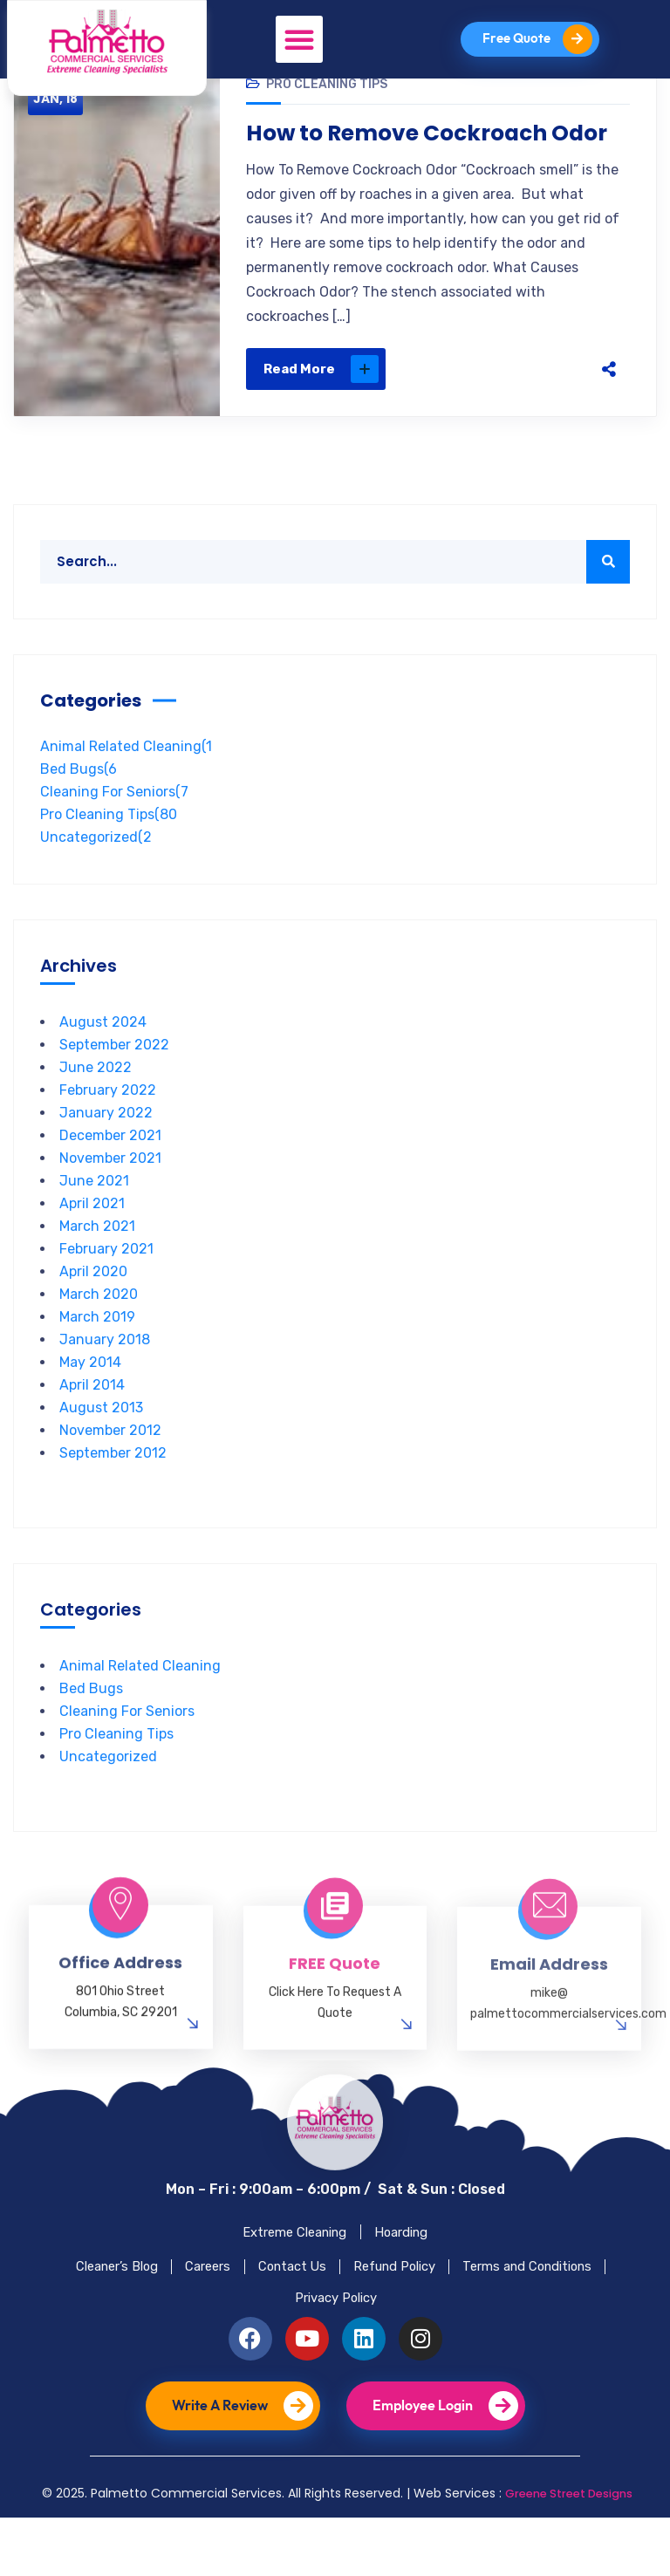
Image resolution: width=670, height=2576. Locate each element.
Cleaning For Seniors (114, 824)
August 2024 (103, 1054)
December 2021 (110, 1167)
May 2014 (90, 1394)
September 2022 (114, 1077)
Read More (321, 401)
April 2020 (93, 1303)
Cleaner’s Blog (172, 2312)
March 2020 (98, 1326)
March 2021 (97, 1258)
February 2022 (107, 1122)
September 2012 (113, 1485)
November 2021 (110, 1190)
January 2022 (106, 1145)
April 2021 (92, 1235)
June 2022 (95, 1099)
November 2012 (110, 1462)
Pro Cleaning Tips (326, 115)
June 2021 (94, 1213)
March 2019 (97, 1349)
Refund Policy (497, 2312)
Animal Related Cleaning (126, 778)
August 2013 (101, 1439)
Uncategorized (96, 869)
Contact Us (378, 2312)
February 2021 (106, 1281)
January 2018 (104, 1371)
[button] (298, 39)
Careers (280, 2312)
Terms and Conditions (271, 2352)
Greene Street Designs (568, 2552)
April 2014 (92, 1417)
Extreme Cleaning (287, 2268)
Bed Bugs (78, 801)
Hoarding (411, 2268)
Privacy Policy (424, 2352)
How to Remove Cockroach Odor (438, 165)
